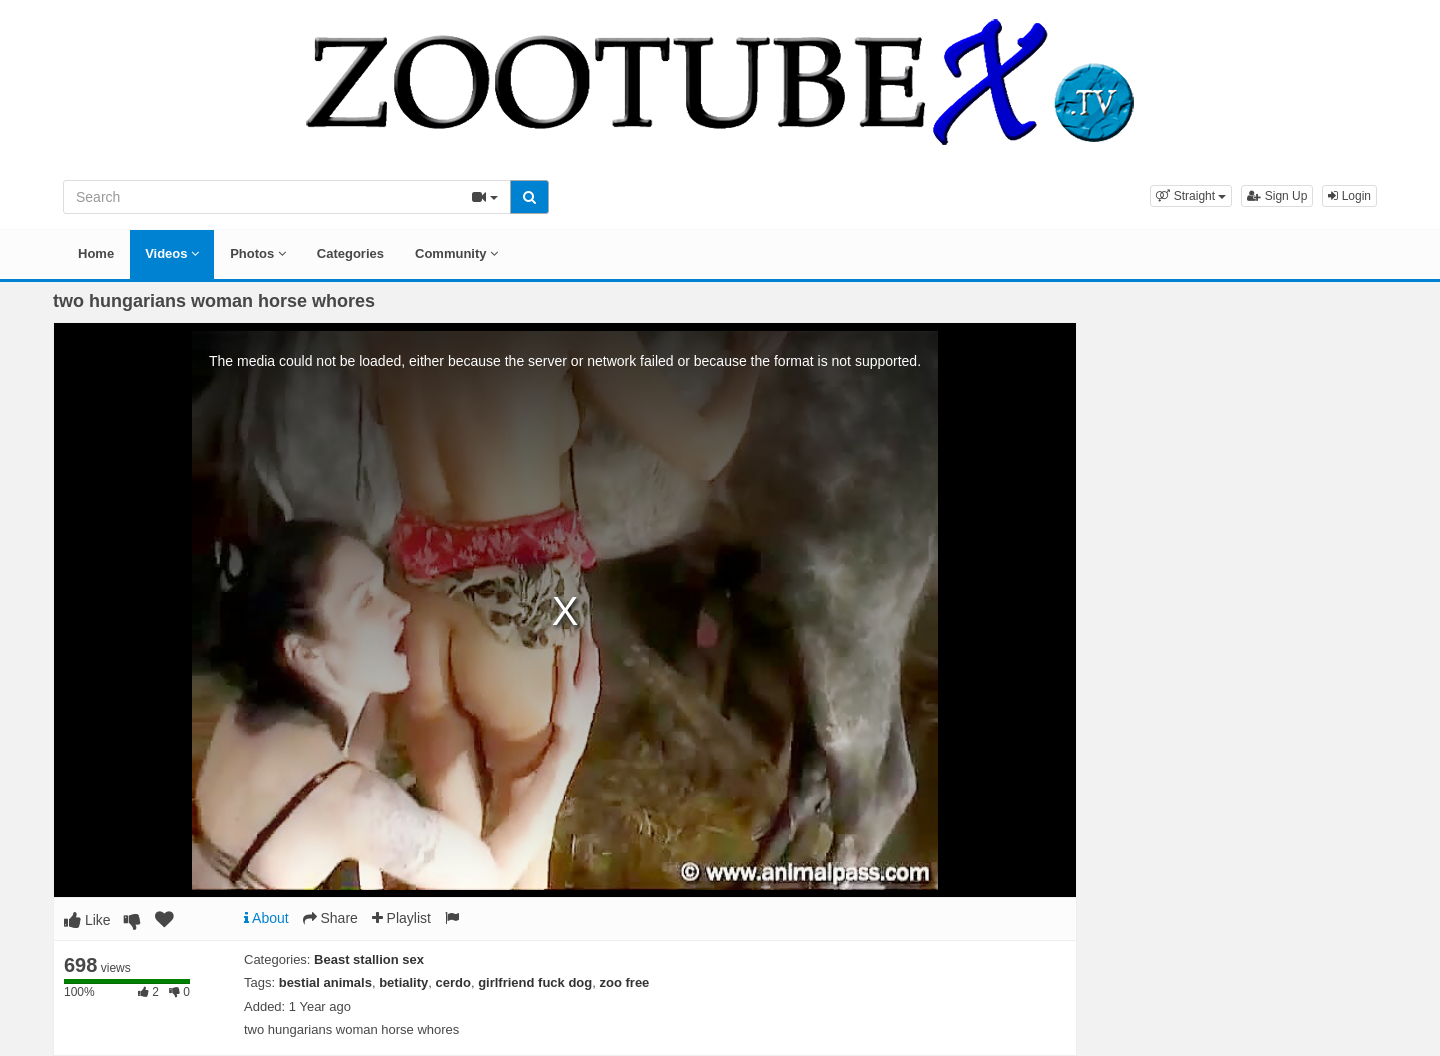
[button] (1191, 196)
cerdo (453, 982)
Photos (258, 253)
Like (87, 920)
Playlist (401, 918)
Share (330, 918)
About (266, 918)
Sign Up (1277, 196)
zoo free (625, 982)
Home (96, 253)
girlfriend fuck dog (535, 982)
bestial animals (325, 982)
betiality (403, 982)
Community (456, 253)
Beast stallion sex (369, 959)
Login (1349, 196)
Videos (172, 253)
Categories (350, 253)
